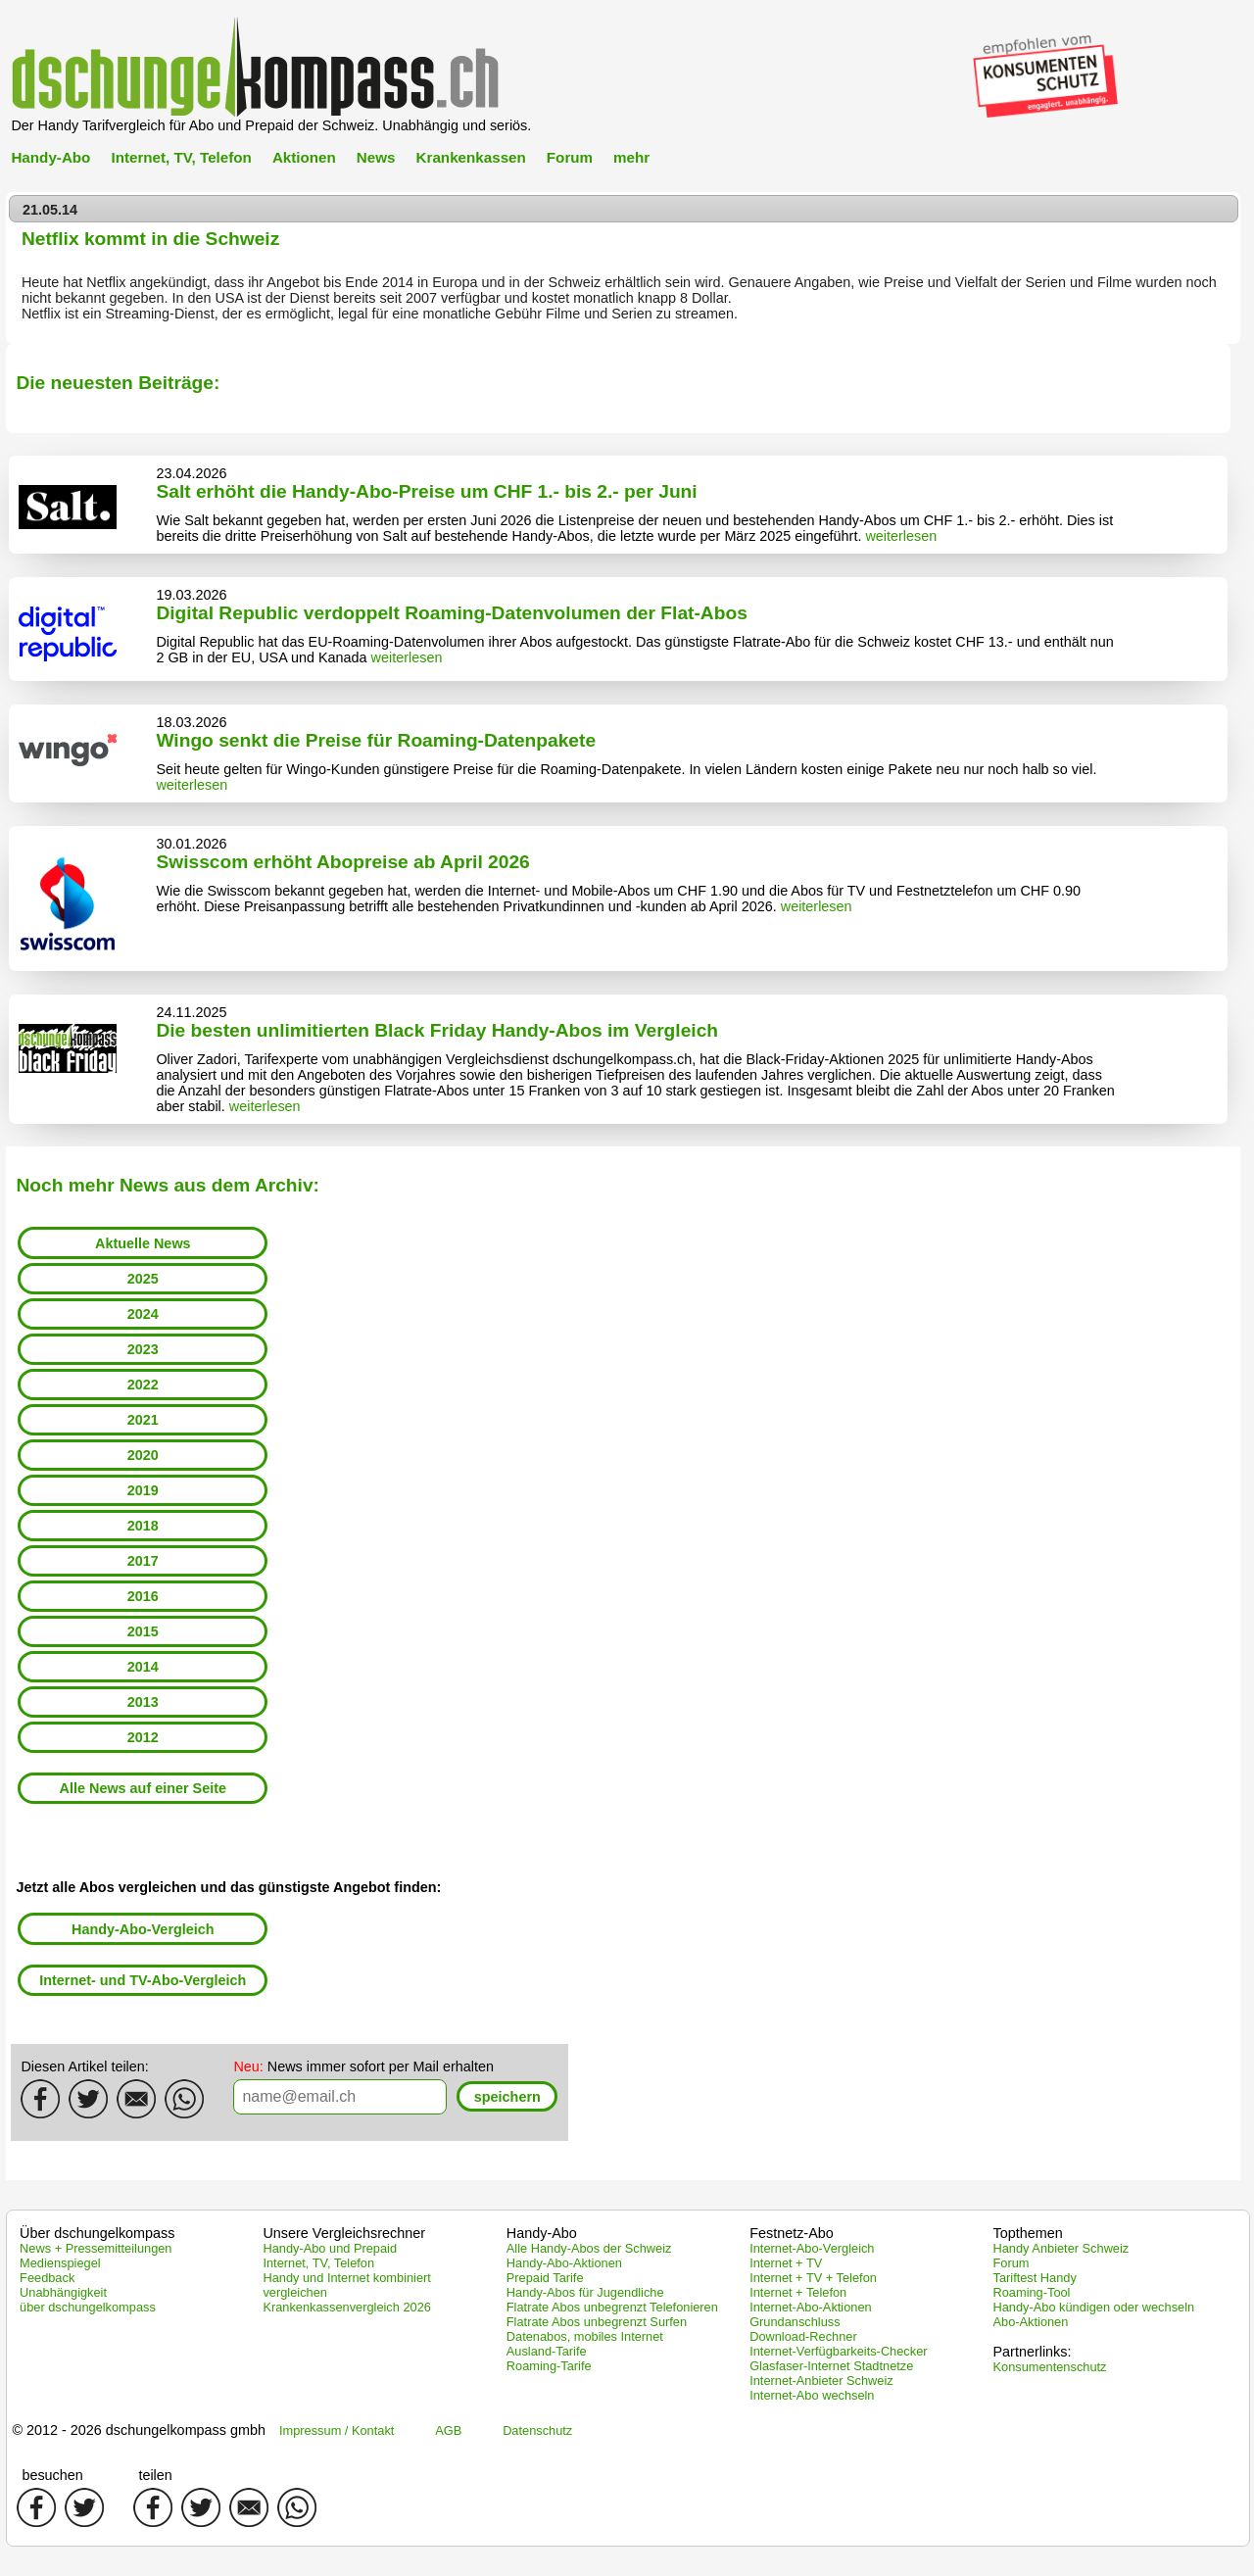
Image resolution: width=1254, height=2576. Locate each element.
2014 (143, 1667)
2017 (143, 1561)
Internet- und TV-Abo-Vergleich (142, 1980)
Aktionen (304, 157)
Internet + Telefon (797, 2292)
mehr (631, 157)
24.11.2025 (191, 1012)
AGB (448, 2430)
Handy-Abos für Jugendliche (585, 2292)
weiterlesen (901, 536)
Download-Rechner (803, 2336)
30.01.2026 (191, 843)
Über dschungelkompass (97, 2233)
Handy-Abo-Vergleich (143, 1929)
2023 (143, 1349)
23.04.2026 (191, 473)
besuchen (52, 2475)
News (376, 157)
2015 (143, 1631)
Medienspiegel (60, 2263)
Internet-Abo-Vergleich (811, 2248)
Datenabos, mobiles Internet (584, 2336)
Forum (570, 157)
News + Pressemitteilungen (95, 2248)
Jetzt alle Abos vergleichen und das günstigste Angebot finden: (228, 1887)
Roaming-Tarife (549, 2365)
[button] (507, 2096)
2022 (143, 1384)
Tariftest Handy (1035, 2277)
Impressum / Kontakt (336, 2430)
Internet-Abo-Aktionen (810, 2307)
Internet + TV (785, 2263)
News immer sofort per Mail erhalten (363, 2066)
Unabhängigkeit (63, 2292)
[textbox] (340, 2096)
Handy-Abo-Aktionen (564, 2263)
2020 (143, 1455)
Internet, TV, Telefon (181, 157)
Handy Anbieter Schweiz (1061, 2248)
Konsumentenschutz (1050, 2366)
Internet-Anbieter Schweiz (821, 2380)
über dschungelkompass (88, 2307)
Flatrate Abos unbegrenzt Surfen (596, 2321)
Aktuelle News (143, 1243)
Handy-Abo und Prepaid (330, 2248)
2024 (143, 1314)
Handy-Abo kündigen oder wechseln (1094, 2307)
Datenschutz (537, 2430)
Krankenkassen (471, 157)
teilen (154, 2475)
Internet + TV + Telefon (813, 2277)
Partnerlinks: (1032, 2351)
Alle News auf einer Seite (143, 1788)
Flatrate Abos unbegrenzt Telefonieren (612, 2307)
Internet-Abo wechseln (811, 2395)
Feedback (47, 2277)
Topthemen (1028, 2233)
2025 (143, 1279)
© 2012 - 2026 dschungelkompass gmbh (138, 2430)
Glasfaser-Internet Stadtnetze (831, 2365)
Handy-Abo (50, 157)
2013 (143, 1702)
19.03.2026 (191, 595)
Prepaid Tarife (545, 2277)
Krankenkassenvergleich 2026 (346, 2307)
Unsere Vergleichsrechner (344, 2233)
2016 (143, 1596)
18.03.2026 (191, 722)
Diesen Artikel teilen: (84, 2066)
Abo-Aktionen (1031, 2321)
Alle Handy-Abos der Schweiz (589, 2248)
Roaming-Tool (1032, 2292)
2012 (143, 1737)
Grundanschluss (794, 2321)
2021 (143, 1420)
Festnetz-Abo (791, 2233)
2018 (143, 1525)
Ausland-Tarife (546, 2351)
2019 (143, 1490)
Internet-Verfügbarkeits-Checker (838, 2351)
